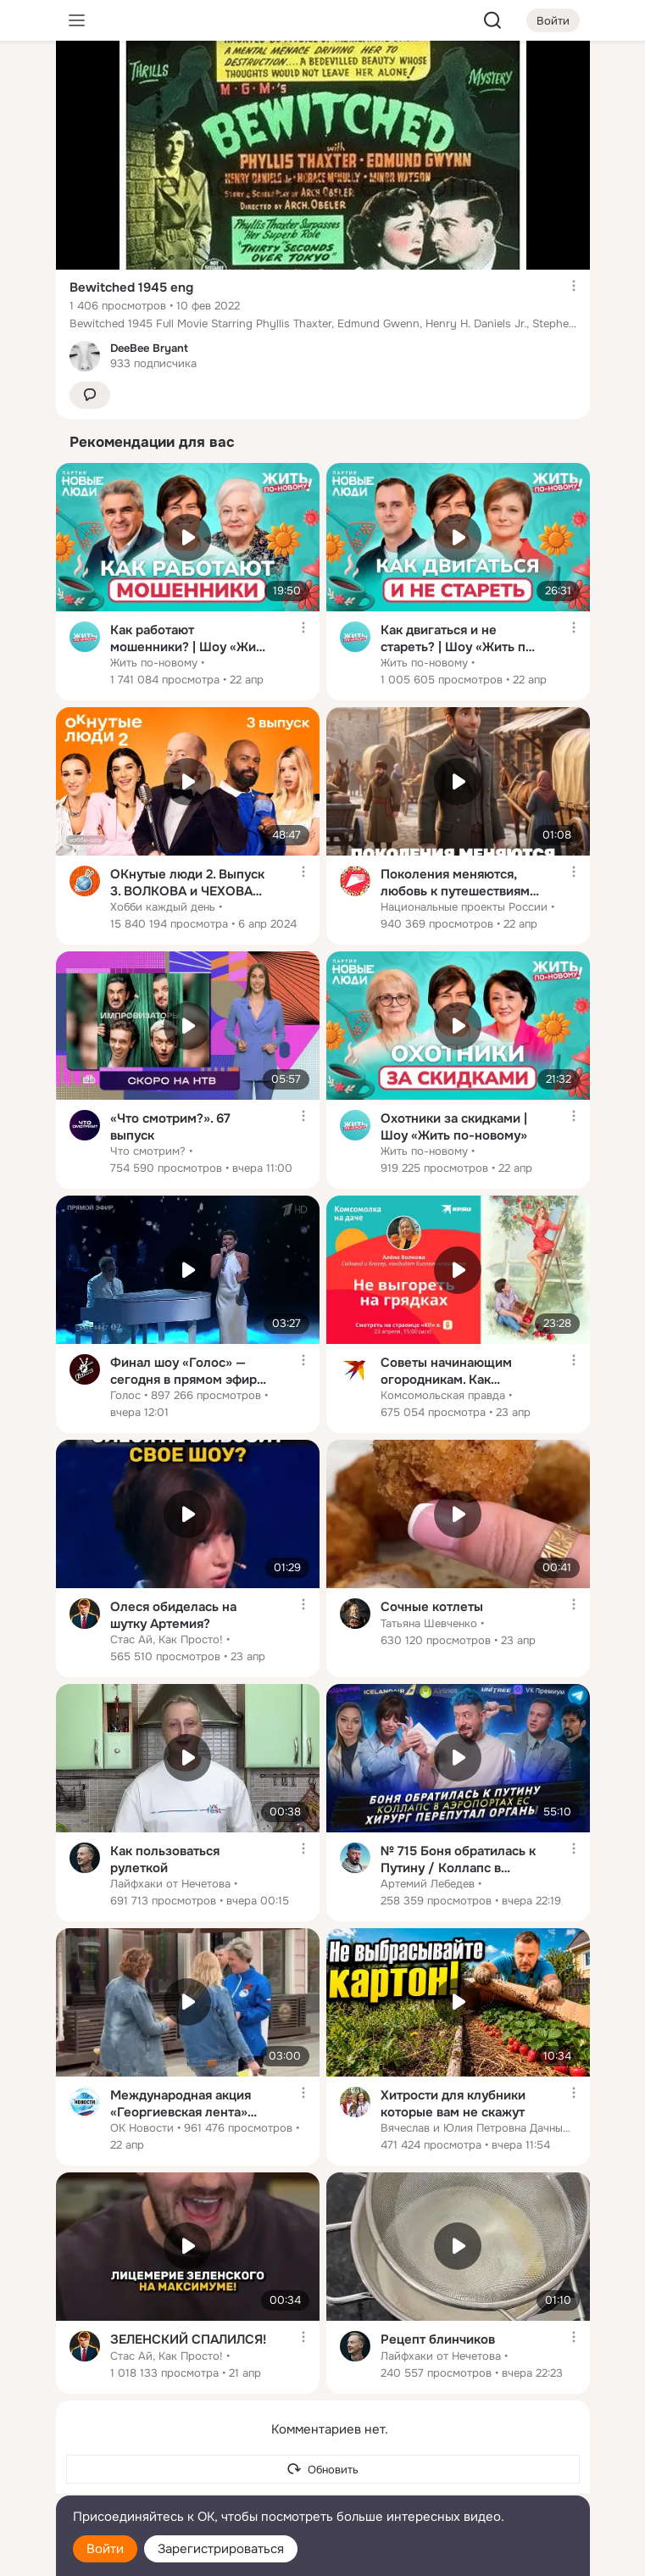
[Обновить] (323, 2469)
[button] (90, 396)
